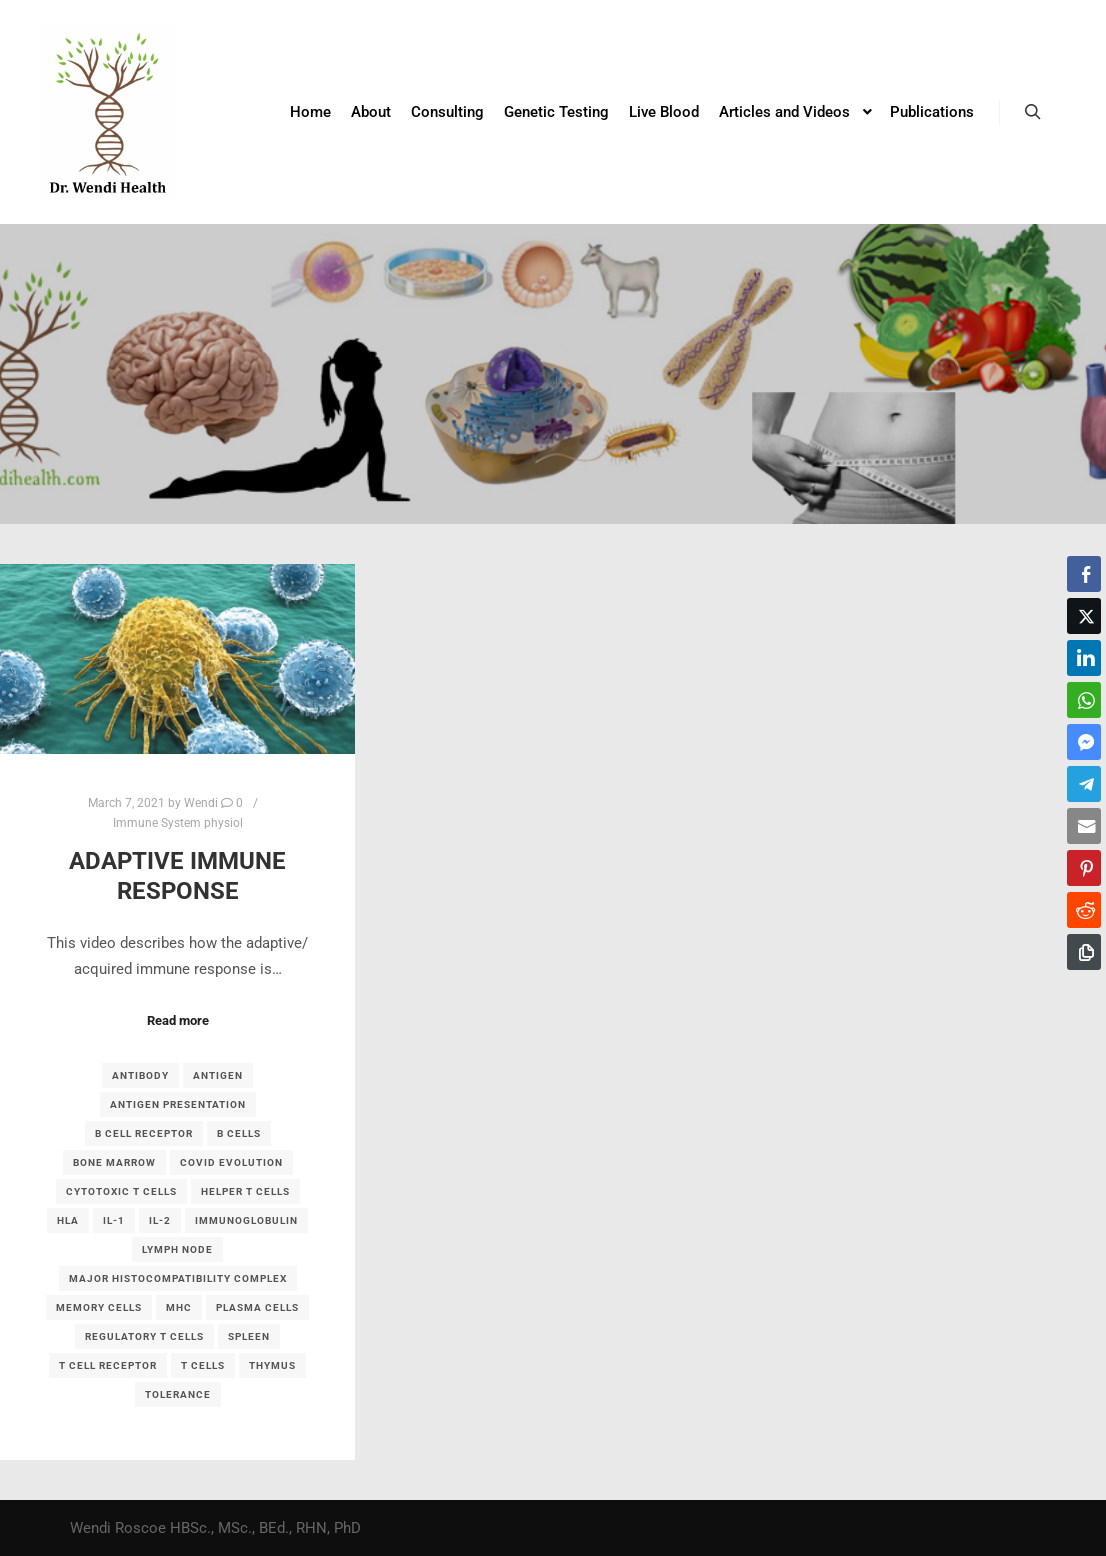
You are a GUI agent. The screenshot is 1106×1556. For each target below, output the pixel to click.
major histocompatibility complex (178, 1278)
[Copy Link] (1084, 952)
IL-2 (160, 1220)
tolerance (178, 1394)
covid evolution (231, 1162)
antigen (218, 1075)
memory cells (99, 1307)
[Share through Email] (1084, 826)
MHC (179, 1307)
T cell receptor (108, 1365)
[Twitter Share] (1084, 616)
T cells (203, 1365)
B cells (239, 1133)
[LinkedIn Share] (1084, 658)
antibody (140, 1075)
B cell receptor (144, 1133)
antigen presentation (178, 1104)
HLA (68, 1220)
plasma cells (257, 1307)
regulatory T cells (144, 1336)
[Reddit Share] (1084, 910)
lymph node (177, 1249)
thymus (272, 1365)
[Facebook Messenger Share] (1084, 742)
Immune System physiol (178, 823)
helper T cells (245, 1191)
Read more (178, 1020)
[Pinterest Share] (1084, 868)
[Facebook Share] (1084, 574)
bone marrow (114, 1162)
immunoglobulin (246, 1220)
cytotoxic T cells (121, 1191)
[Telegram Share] (1084, 784)
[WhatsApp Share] (1084, 700)
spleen (249, 1336)
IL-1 (114, 1220)
